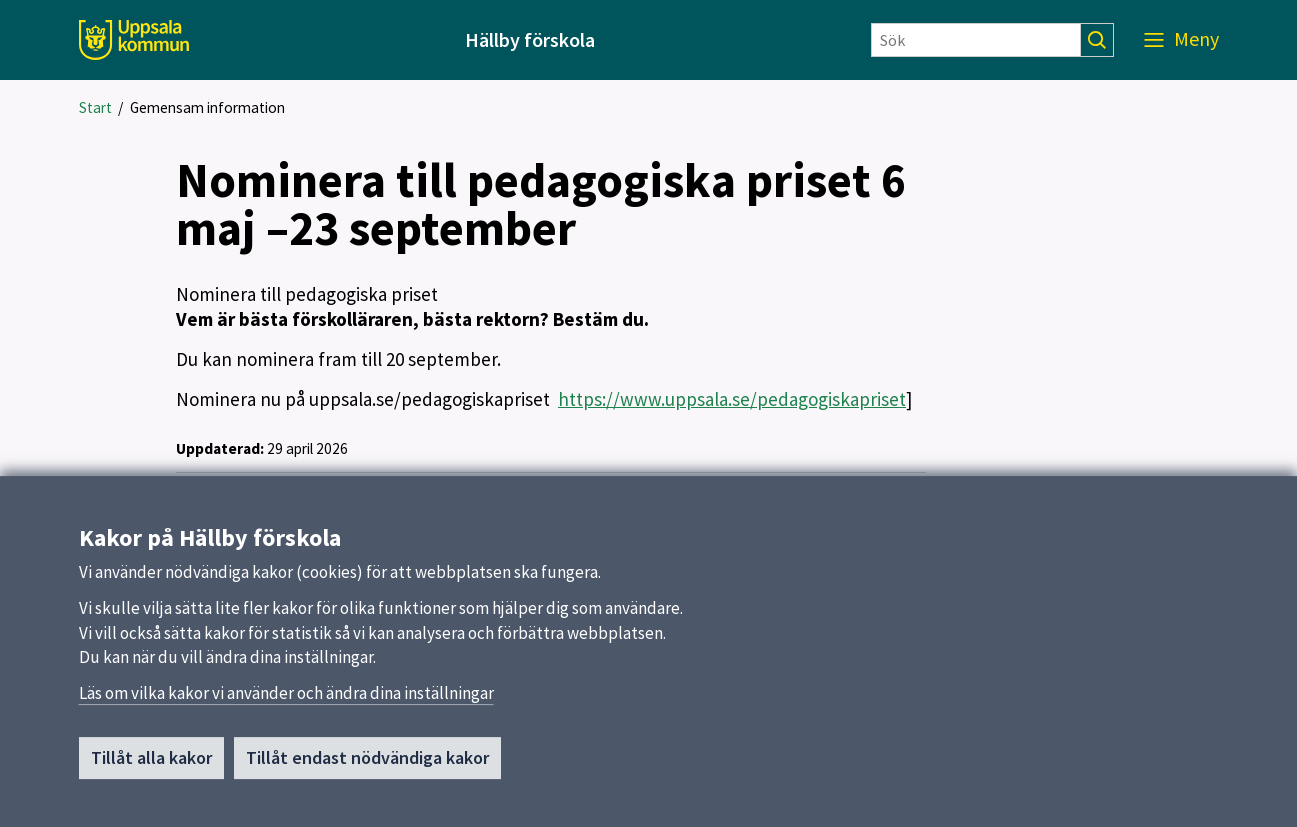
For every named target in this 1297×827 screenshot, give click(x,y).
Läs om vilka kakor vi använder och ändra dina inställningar (286, 700)
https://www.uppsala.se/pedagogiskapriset (732, 399)
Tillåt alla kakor (151, 764)
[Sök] (976, 40)
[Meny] (1181, 40)
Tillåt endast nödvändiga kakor (367, 764)
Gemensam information (207, 107)
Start (95, 107)
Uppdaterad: (220, 448)
